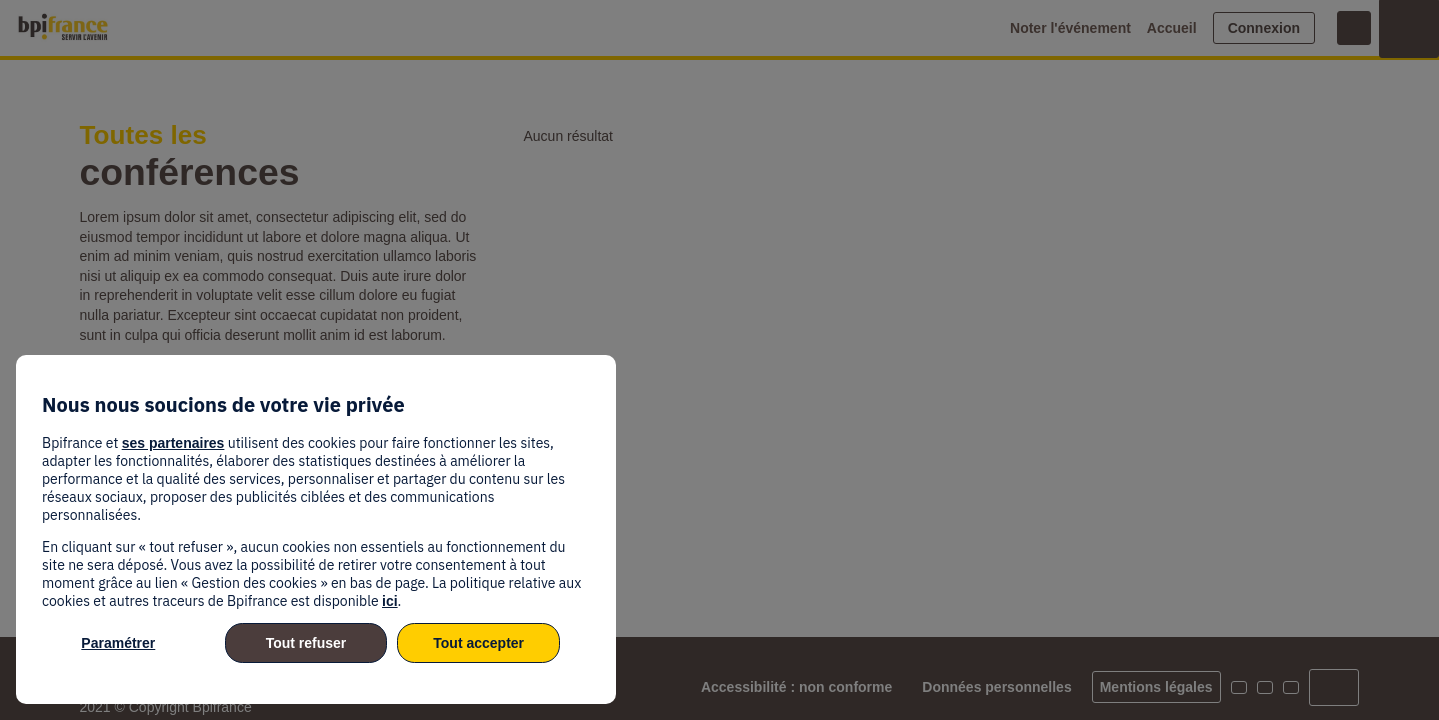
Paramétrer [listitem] (118, 643)
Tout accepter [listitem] (478, 643)
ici (390, 601)
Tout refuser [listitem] (306, 643)
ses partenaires (173, 443)
